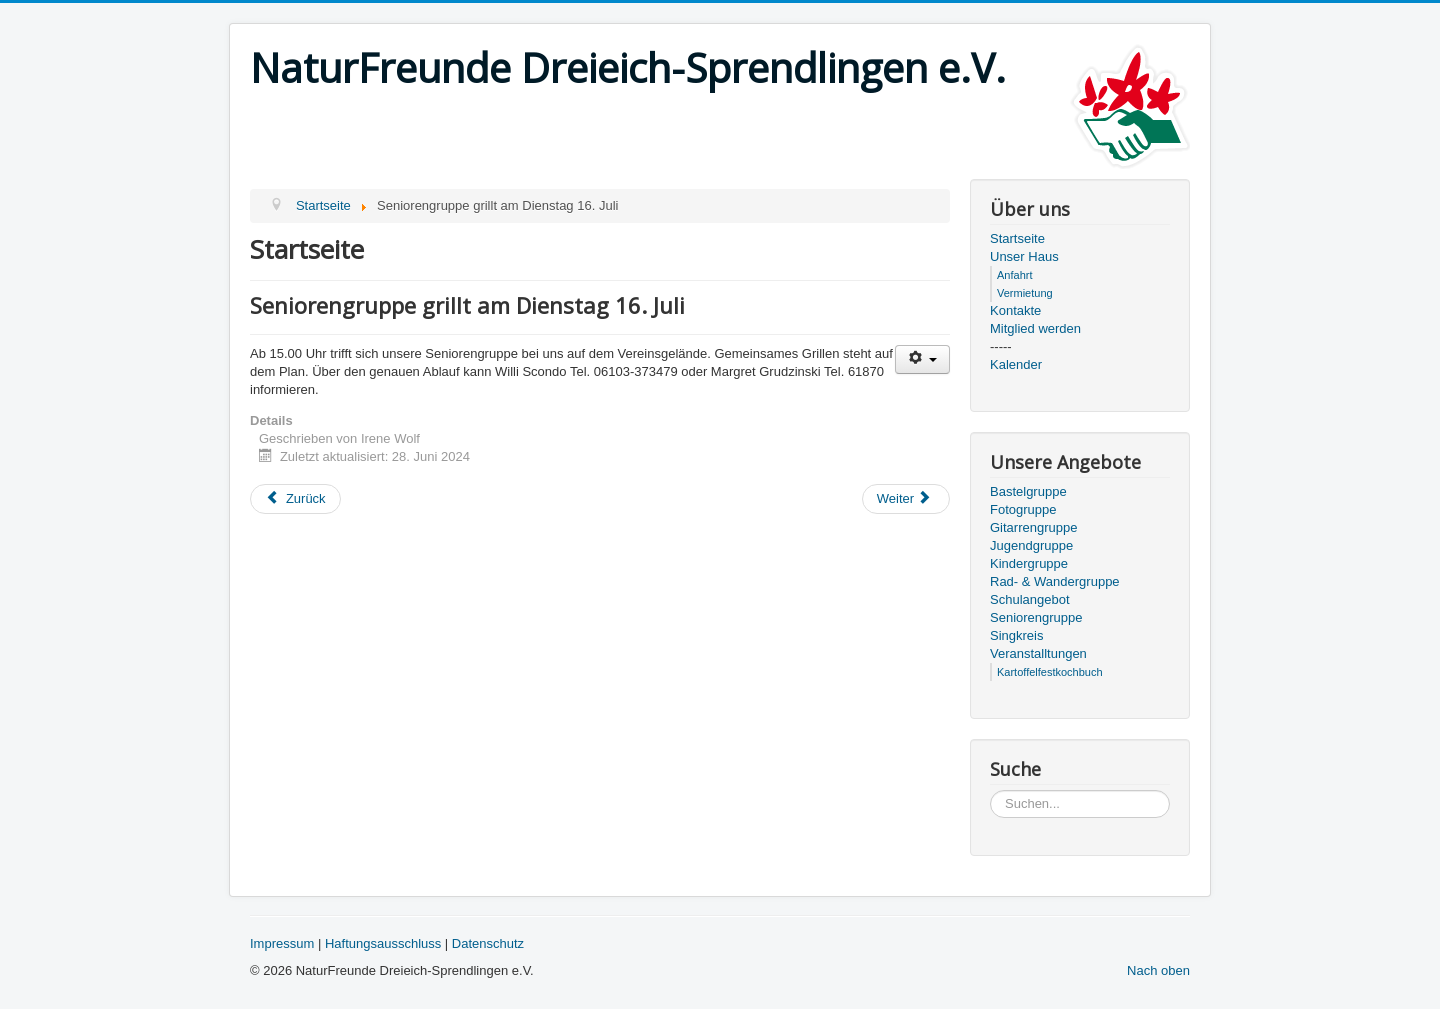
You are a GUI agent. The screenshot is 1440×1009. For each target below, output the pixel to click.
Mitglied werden (1035, 328)
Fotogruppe (1023, 509)
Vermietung (1025, 293)
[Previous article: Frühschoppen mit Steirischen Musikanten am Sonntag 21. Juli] (295, 499)
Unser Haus (1024, 256)
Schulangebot (1030, 599)
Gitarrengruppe (1033, 527)
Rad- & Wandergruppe (1055, 581)
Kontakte (1015, 310)
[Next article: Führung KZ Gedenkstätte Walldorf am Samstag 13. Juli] (906, 499)
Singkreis (1016, 635)
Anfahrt (1014, 275)
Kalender (1016, 364)
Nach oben (1158, 970)
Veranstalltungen (1038, 653)
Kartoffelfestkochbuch (1050, 672)
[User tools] (922, 359)
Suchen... (990, 790)
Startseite (1017, 238)
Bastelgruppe (1028, 491)
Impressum (282, 943)
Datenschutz (488, 943)
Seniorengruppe (1036, 617)
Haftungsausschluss (383, 943)
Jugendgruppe (1031, 545)
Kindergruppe (1029, 563)
